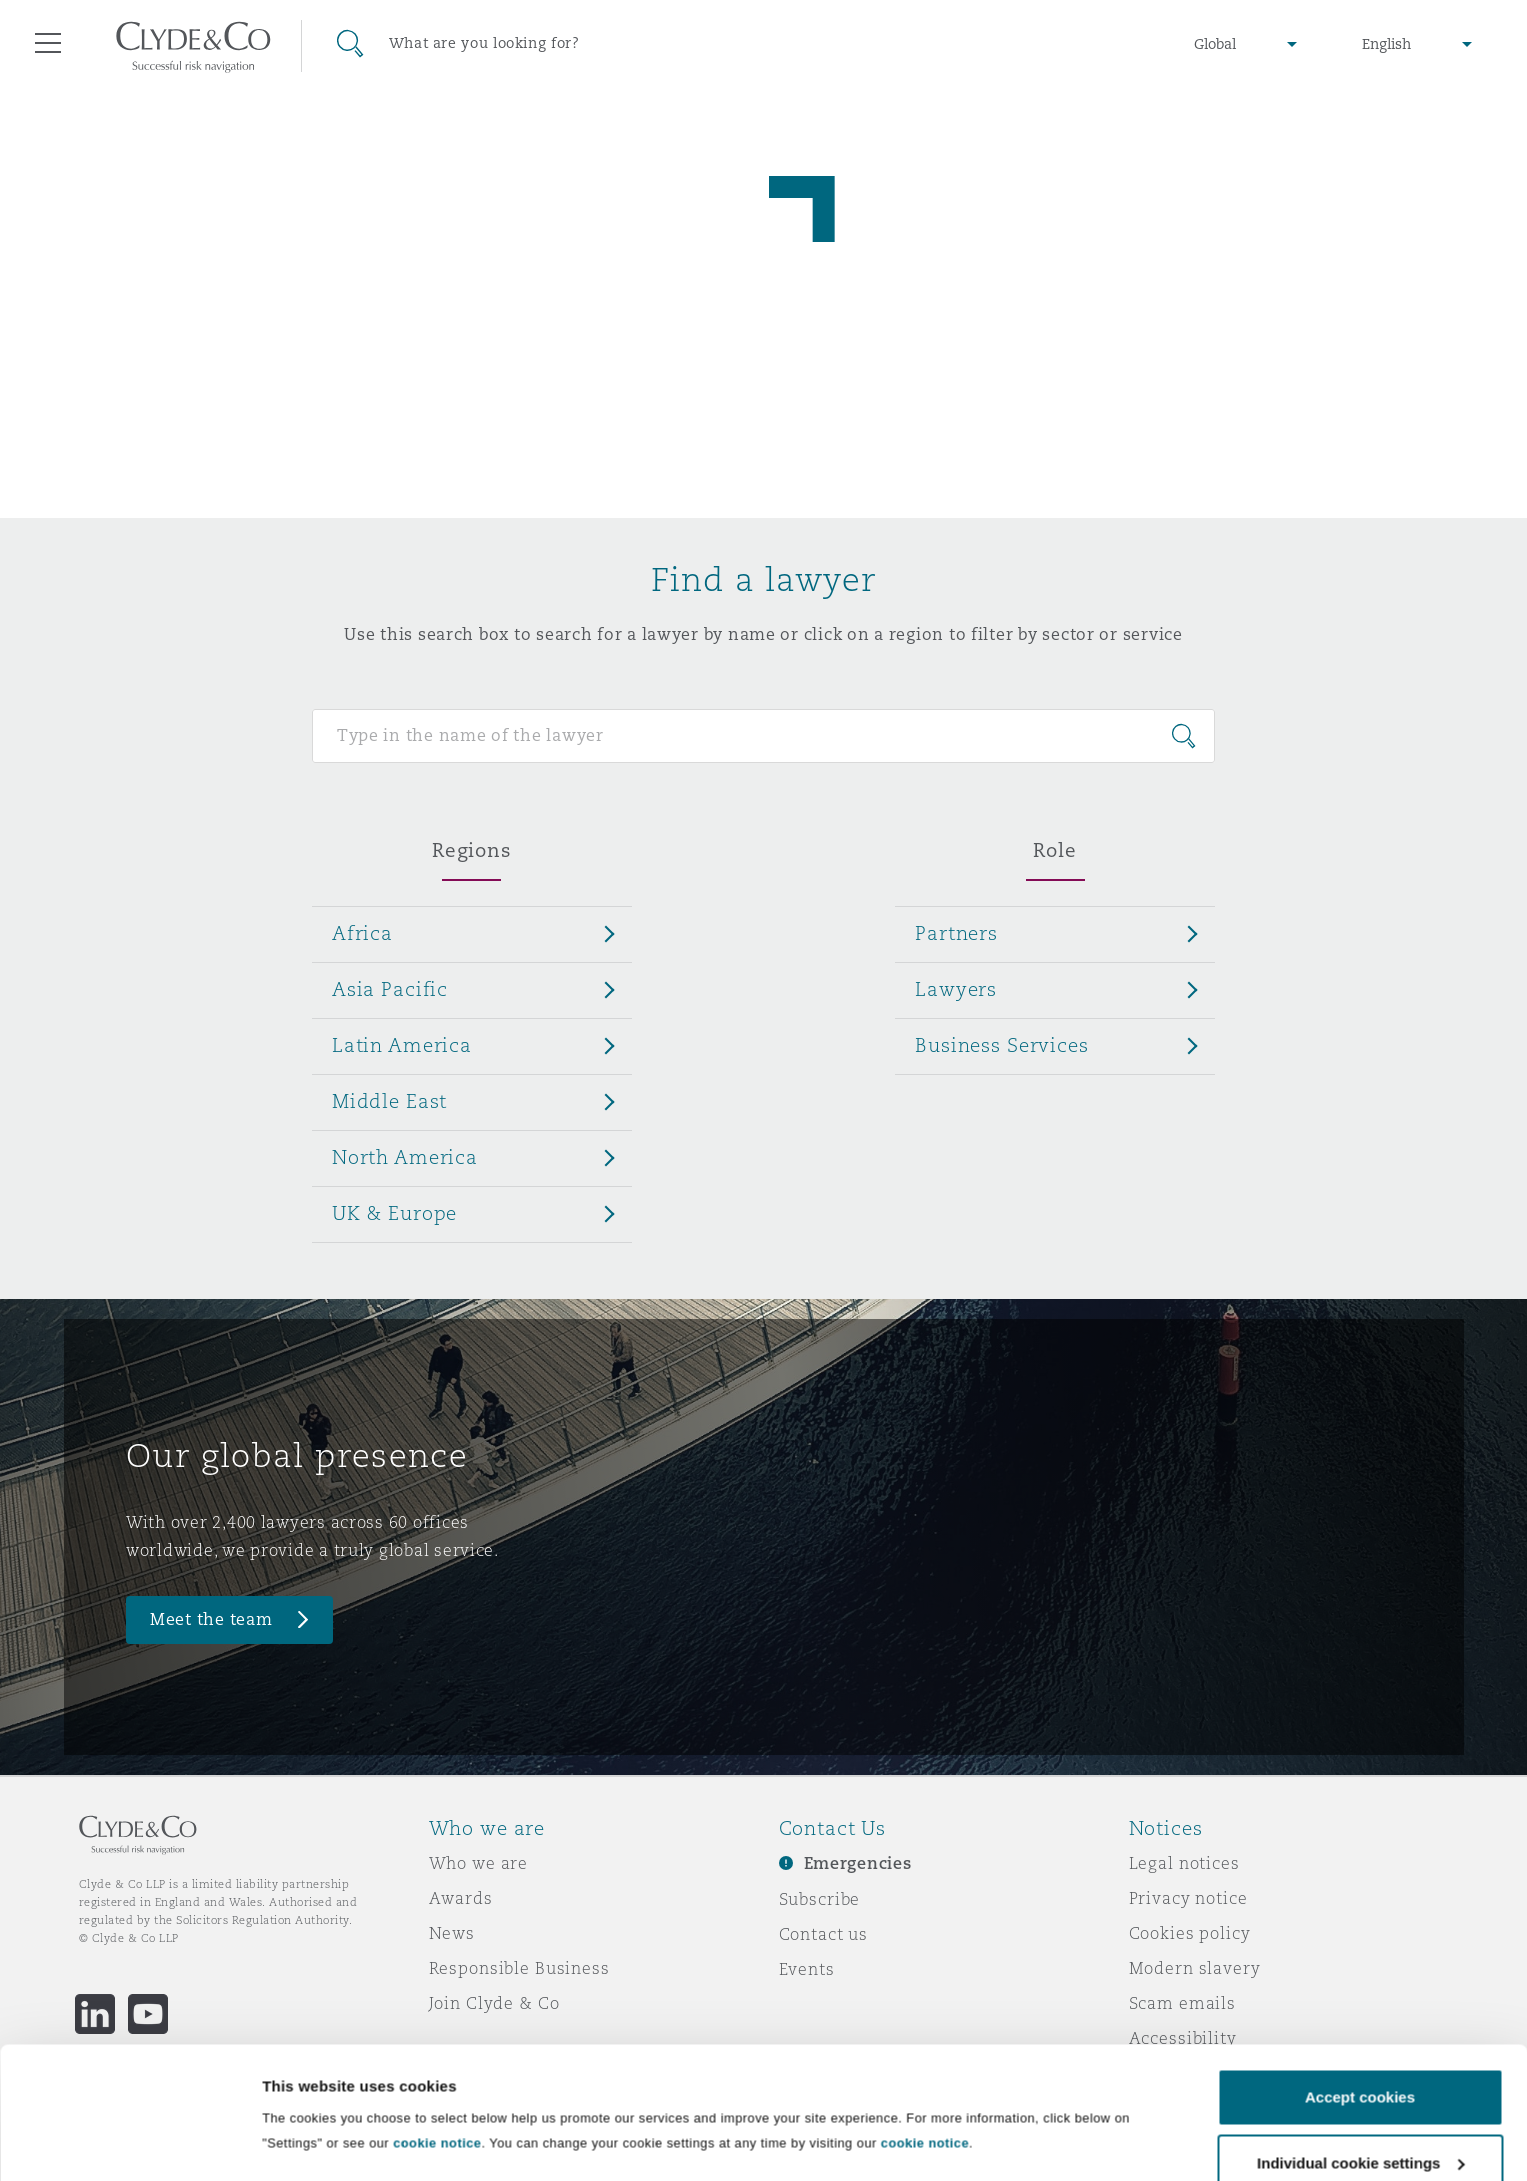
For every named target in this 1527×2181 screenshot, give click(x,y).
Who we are (479, 1863)
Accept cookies (1360, 1996)
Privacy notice (1188, 1898)
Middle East (389, 1101)
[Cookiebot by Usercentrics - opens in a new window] (129, 2142)
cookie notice (437, 2042)
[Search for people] (763, 736)
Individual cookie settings (355, 2121)
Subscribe (820, 1899)
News (452, 1933)
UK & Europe (394, 1213)
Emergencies (858, 1863)
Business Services (1002, 1045)
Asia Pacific (390, 989)
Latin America (402, 1045)
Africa (362, 933)
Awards (461, 1898)
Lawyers (956, 989)
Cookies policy (1190, 1933)
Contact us (824, 1934)
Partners (956, 933)
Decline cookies (1359, 2127)
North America (405, 1157)
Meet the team (211, 1619)
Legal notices (1184, 1863)
